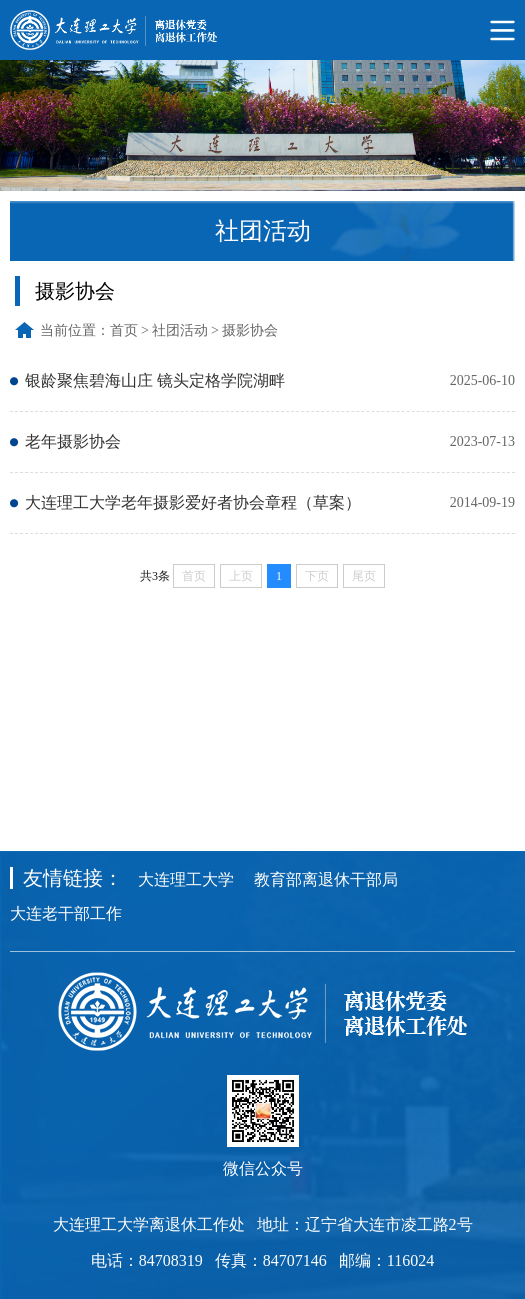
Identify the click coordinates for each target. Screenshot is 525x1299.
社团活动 (180, 330)
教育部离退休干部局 (326, 879)
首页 (124, 330)
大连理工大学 (186, 879)
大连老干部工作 (66, 913)
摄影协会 (250, 330)
